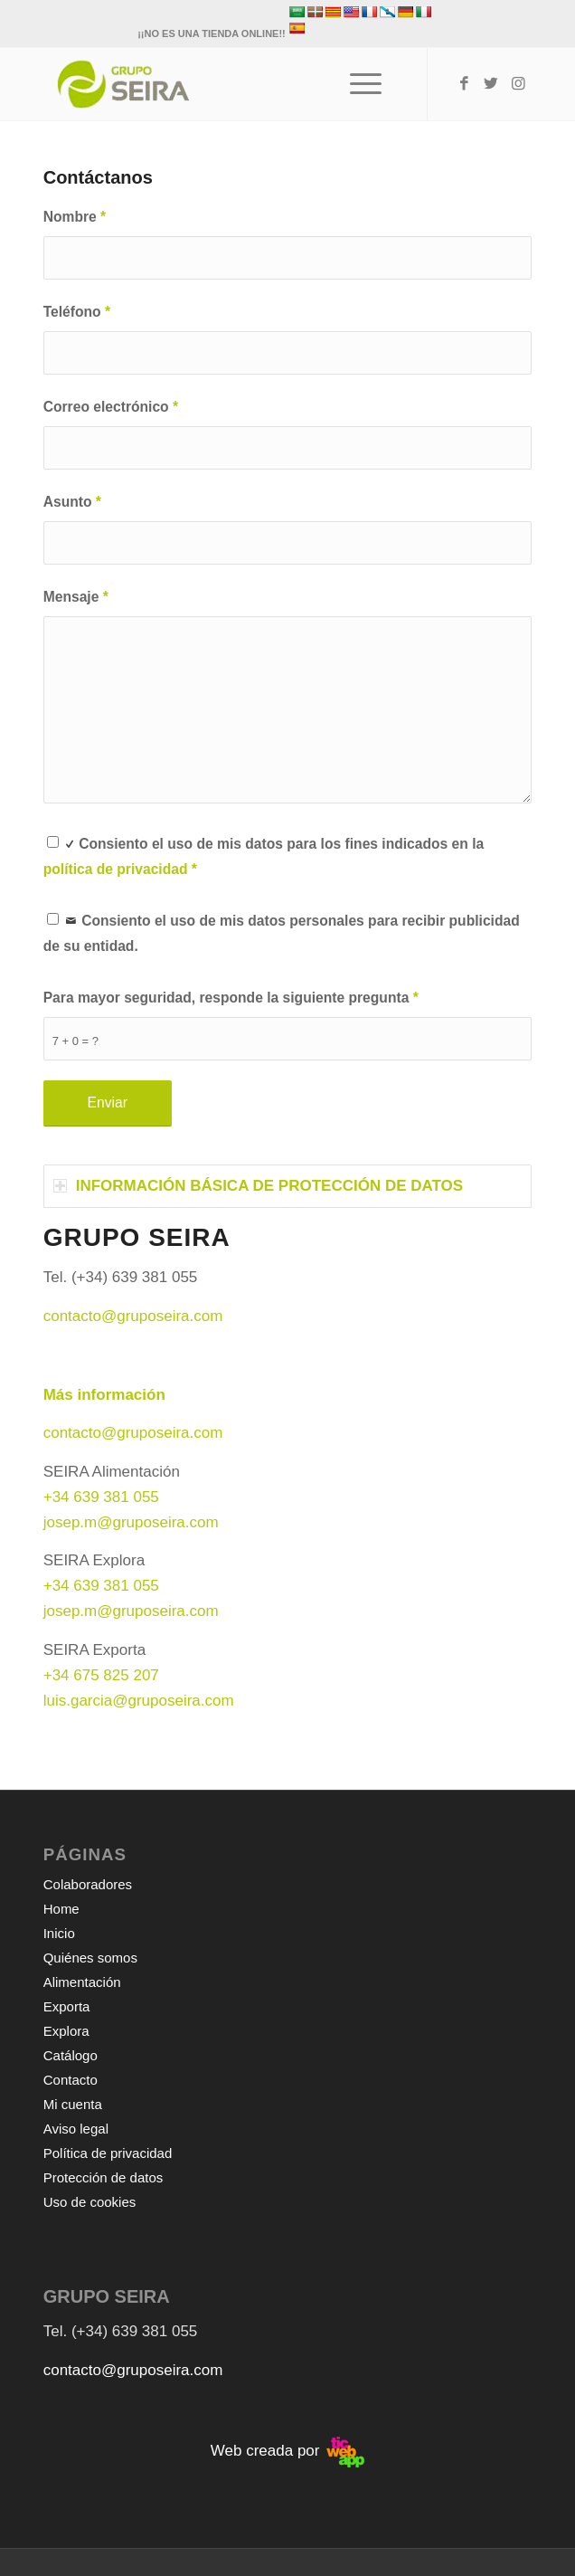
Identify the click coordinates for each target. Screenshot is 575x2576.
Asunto (72, 501)
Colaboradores (87, 1884)
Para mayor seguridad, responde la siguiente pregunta (231, 997)
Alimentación (82, 1982)
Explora (66, 2031)
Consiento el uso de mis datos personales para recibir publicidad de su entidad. (281, 931)
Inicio (59, 1933)
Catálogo (70, 2055)
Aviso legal (75, 2128)
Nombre (74, 216)
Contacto (70, 2079)
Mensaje (75, 596)
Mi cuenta (72, 2104)
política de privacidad (115, 869)
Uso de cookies (90, 2202)
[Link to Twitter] (490, 84)
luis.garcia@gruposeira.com (138, 1700)
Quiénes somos (90, 1957)
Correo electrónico (110, 406)
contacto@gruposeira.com (133, 1432)
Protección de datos (103, 2177)
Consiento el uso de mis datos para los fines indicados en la (264, 854)
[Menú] (357, 84)
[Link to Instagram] (518, 84)
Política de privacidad (108, 2153)
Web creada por (287, 2450)
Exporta (66, 2006)
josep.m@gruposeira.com (131, 1522)
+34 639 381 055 (101, 1497)
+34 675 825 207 (101, 1675)
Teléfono (76, 311)
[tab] (288, 1186)
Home (61, 1908)
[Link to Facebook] (463, 84)
